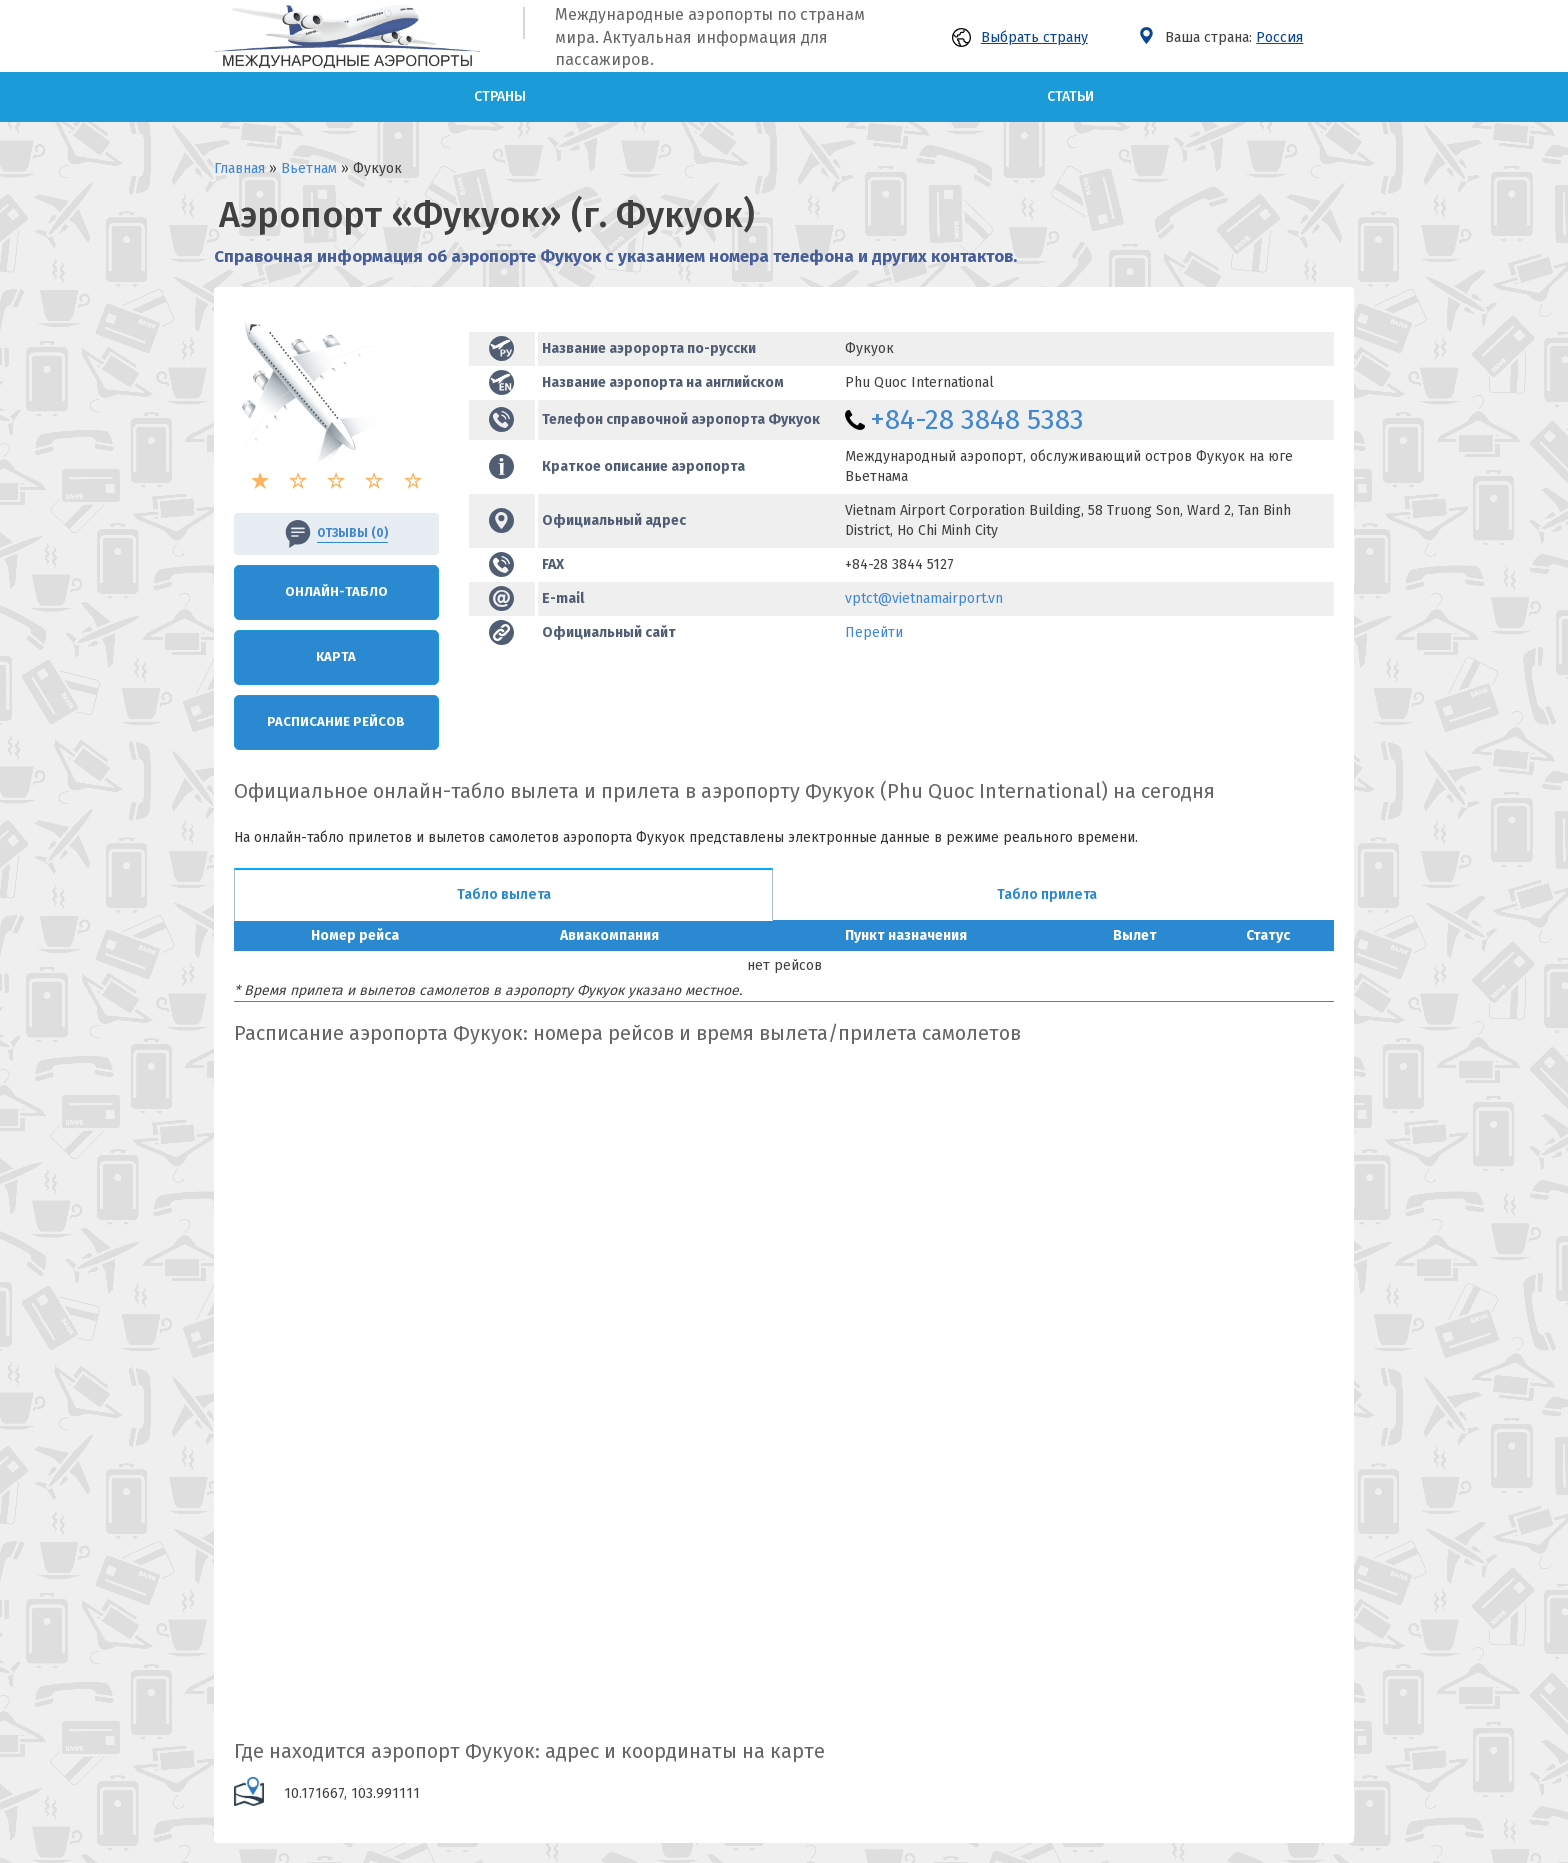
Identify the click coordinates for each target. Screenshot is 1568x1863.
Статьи (1070, 96)
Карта (336, 656)
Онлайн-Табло (336, 591)
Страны (500, 96)
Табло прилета (1047, 894)
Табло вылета (504, 894)
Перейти (874, 632)
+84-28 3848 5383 (977, 419)
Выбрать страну (1020, 37)
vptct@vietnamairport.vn (924, 598)
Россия (1279, 37)
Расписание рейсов (336, 721)
